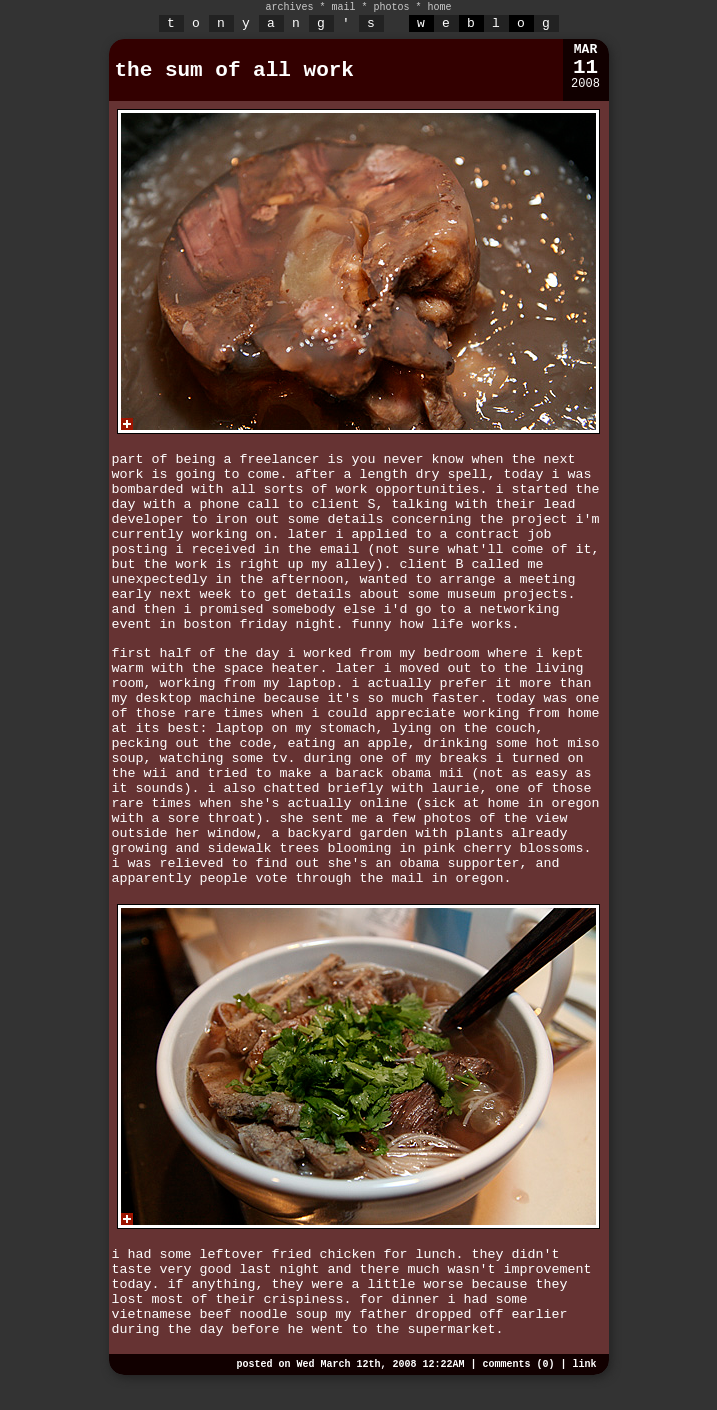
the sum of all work (234, 70)
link (584, 1364)
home (440, 7)
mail (343, 7)
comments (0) (518, 1364)
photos (392, 7)
